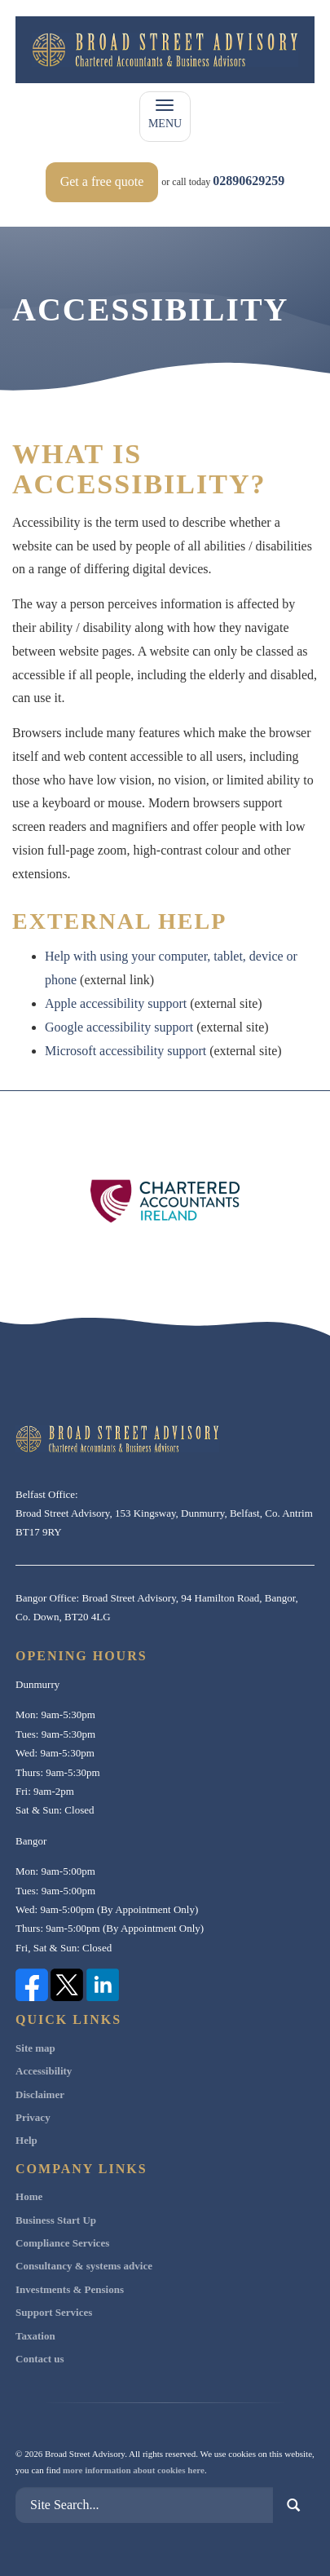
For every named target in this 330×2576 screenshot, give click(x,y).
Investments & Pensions (69, 2289)
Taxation (35, 2336)
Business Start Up (55, 2220)
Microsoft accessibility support (125, 1051)
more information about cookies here (134, 2470)
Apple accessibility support (116, 1003)
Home (28, 2196)
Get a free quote (102, 181)
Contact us (39, 2359)
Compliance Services (62, 2243)
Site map (35, 2048)
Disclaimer (39, 2094)
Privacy (33, 2117)
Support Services (53, 2312)
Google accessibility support (119, 1027)
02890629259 (248, 181)
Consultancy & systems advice (83, 2266)
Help (26, 2140)
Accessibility (43, 2071)
